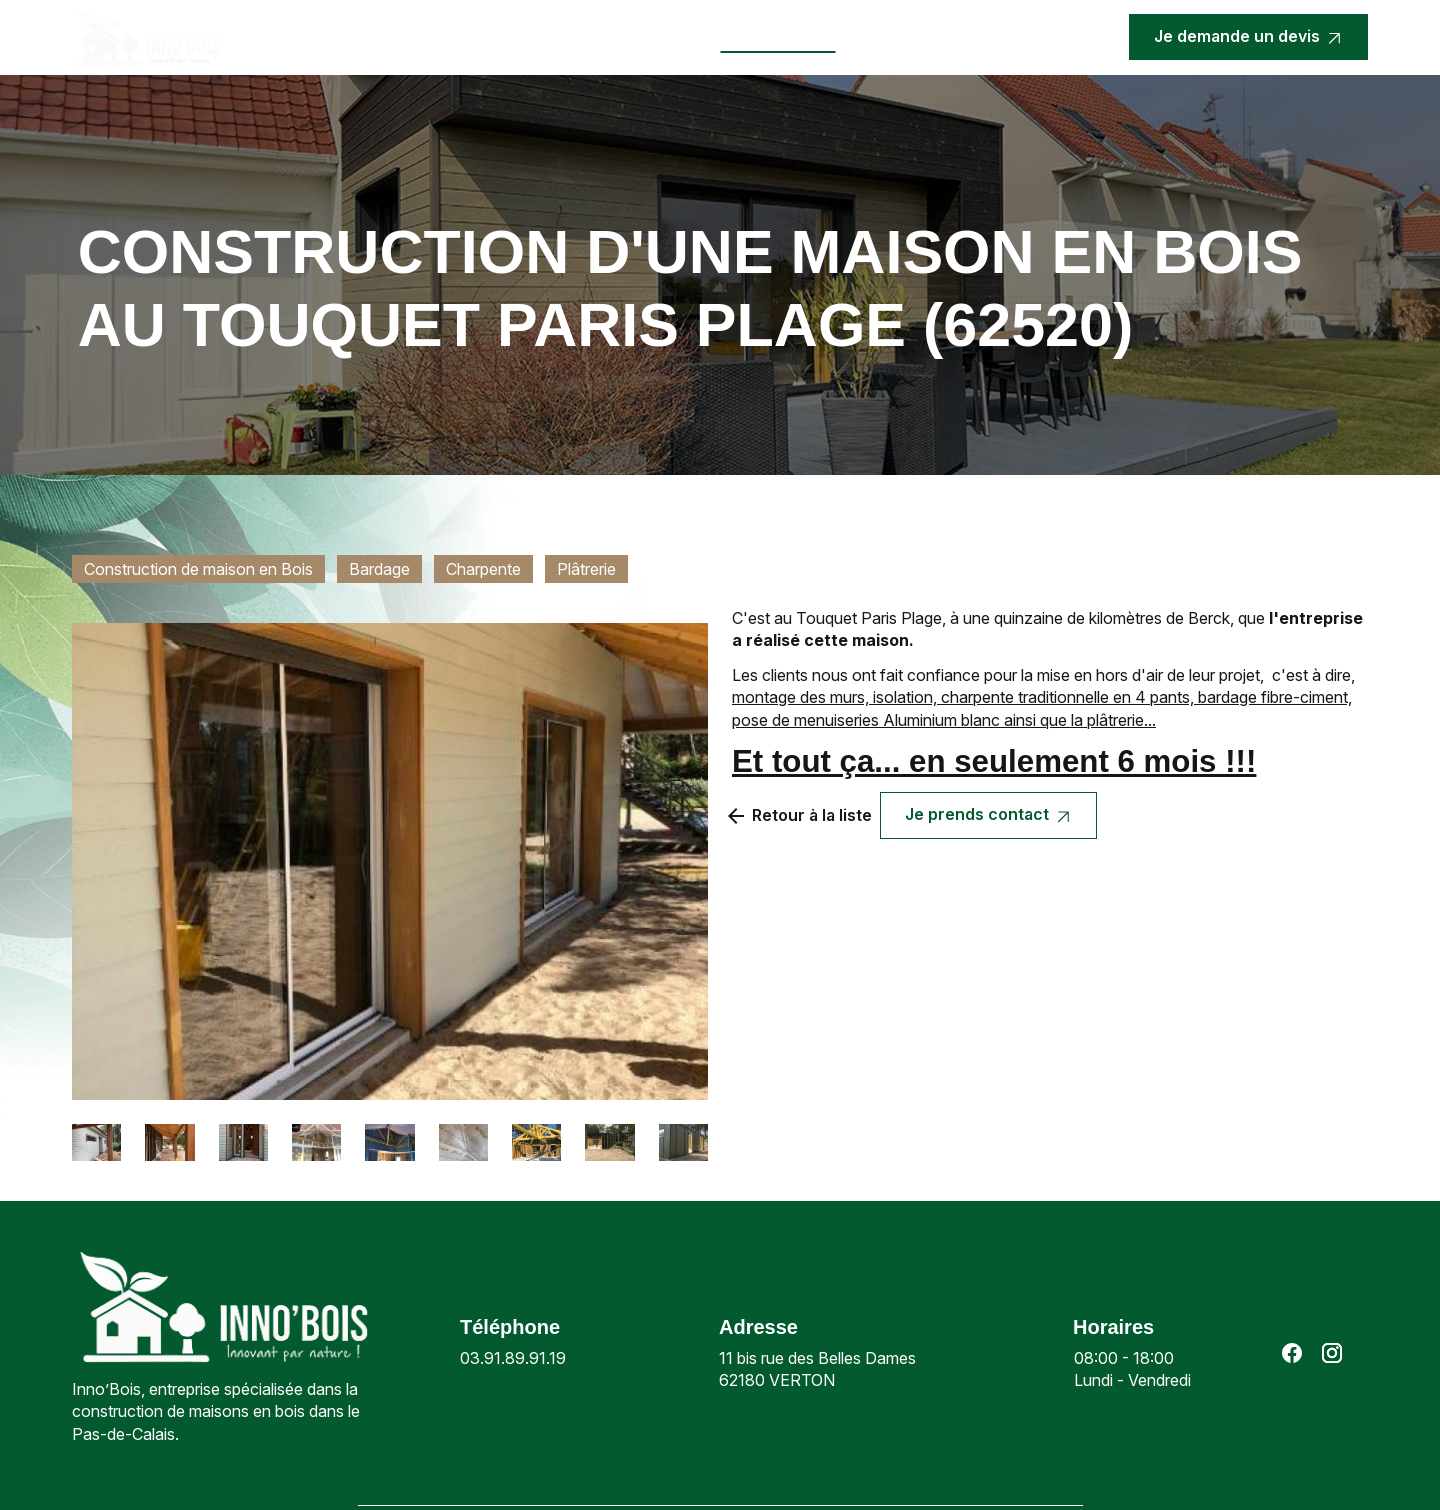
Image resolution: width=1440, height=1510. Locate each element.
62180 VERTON (819, 1368)
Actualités (661, 37)
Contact (889, 37)
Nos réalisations (778, 37)
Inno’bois (409, 37)
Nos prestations (524, 37)
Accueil (325, 37)
